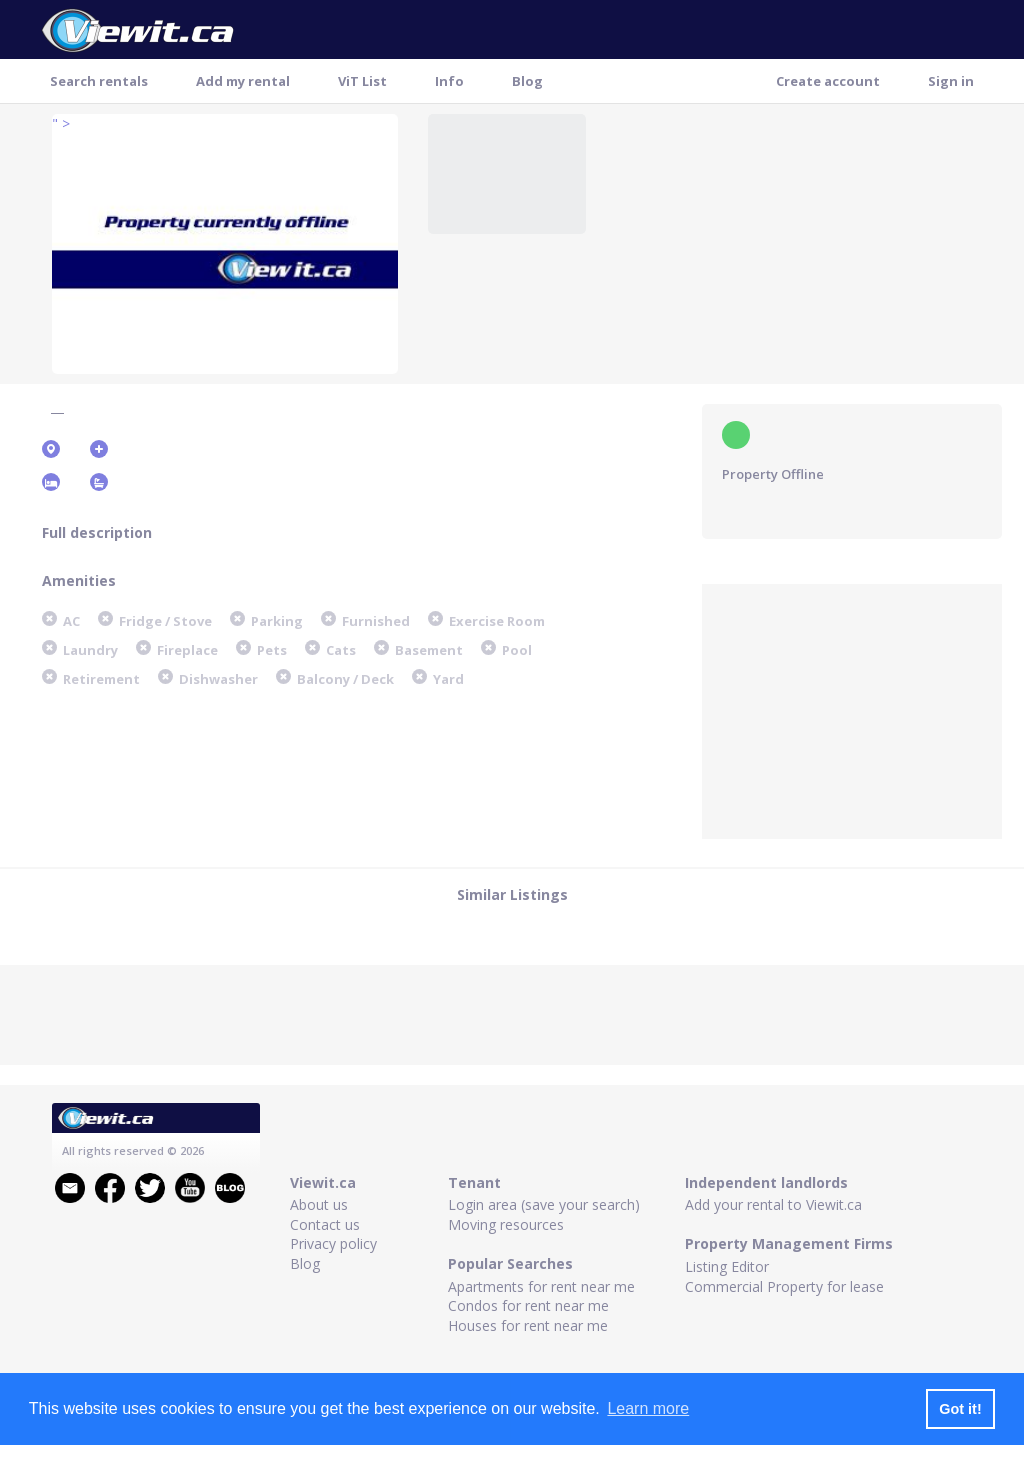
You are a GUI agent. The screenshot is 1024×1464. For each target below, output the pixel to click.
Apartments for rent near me (541, 1286)
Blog (527, 81)
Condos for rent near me (528, 1305)
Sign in (951, 81)
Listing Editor (727, 1266)
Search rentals (99, 81)
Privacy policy (333, 1243)
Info (449, 81)
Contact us (325, 1224)
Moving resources (506, 1224)
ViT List (362, 81)
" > (61, 123)
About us (319, 1204)
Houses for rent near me (528, 1325)
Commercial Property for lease (784, 1286)
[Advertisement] (852, 709)
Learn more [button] (648, 1408)
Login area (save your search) (544, 1204)
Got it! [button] (960, 1409)
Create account (828, 81)
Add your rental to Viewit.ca (773, 1204)
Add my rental (243, 81)
